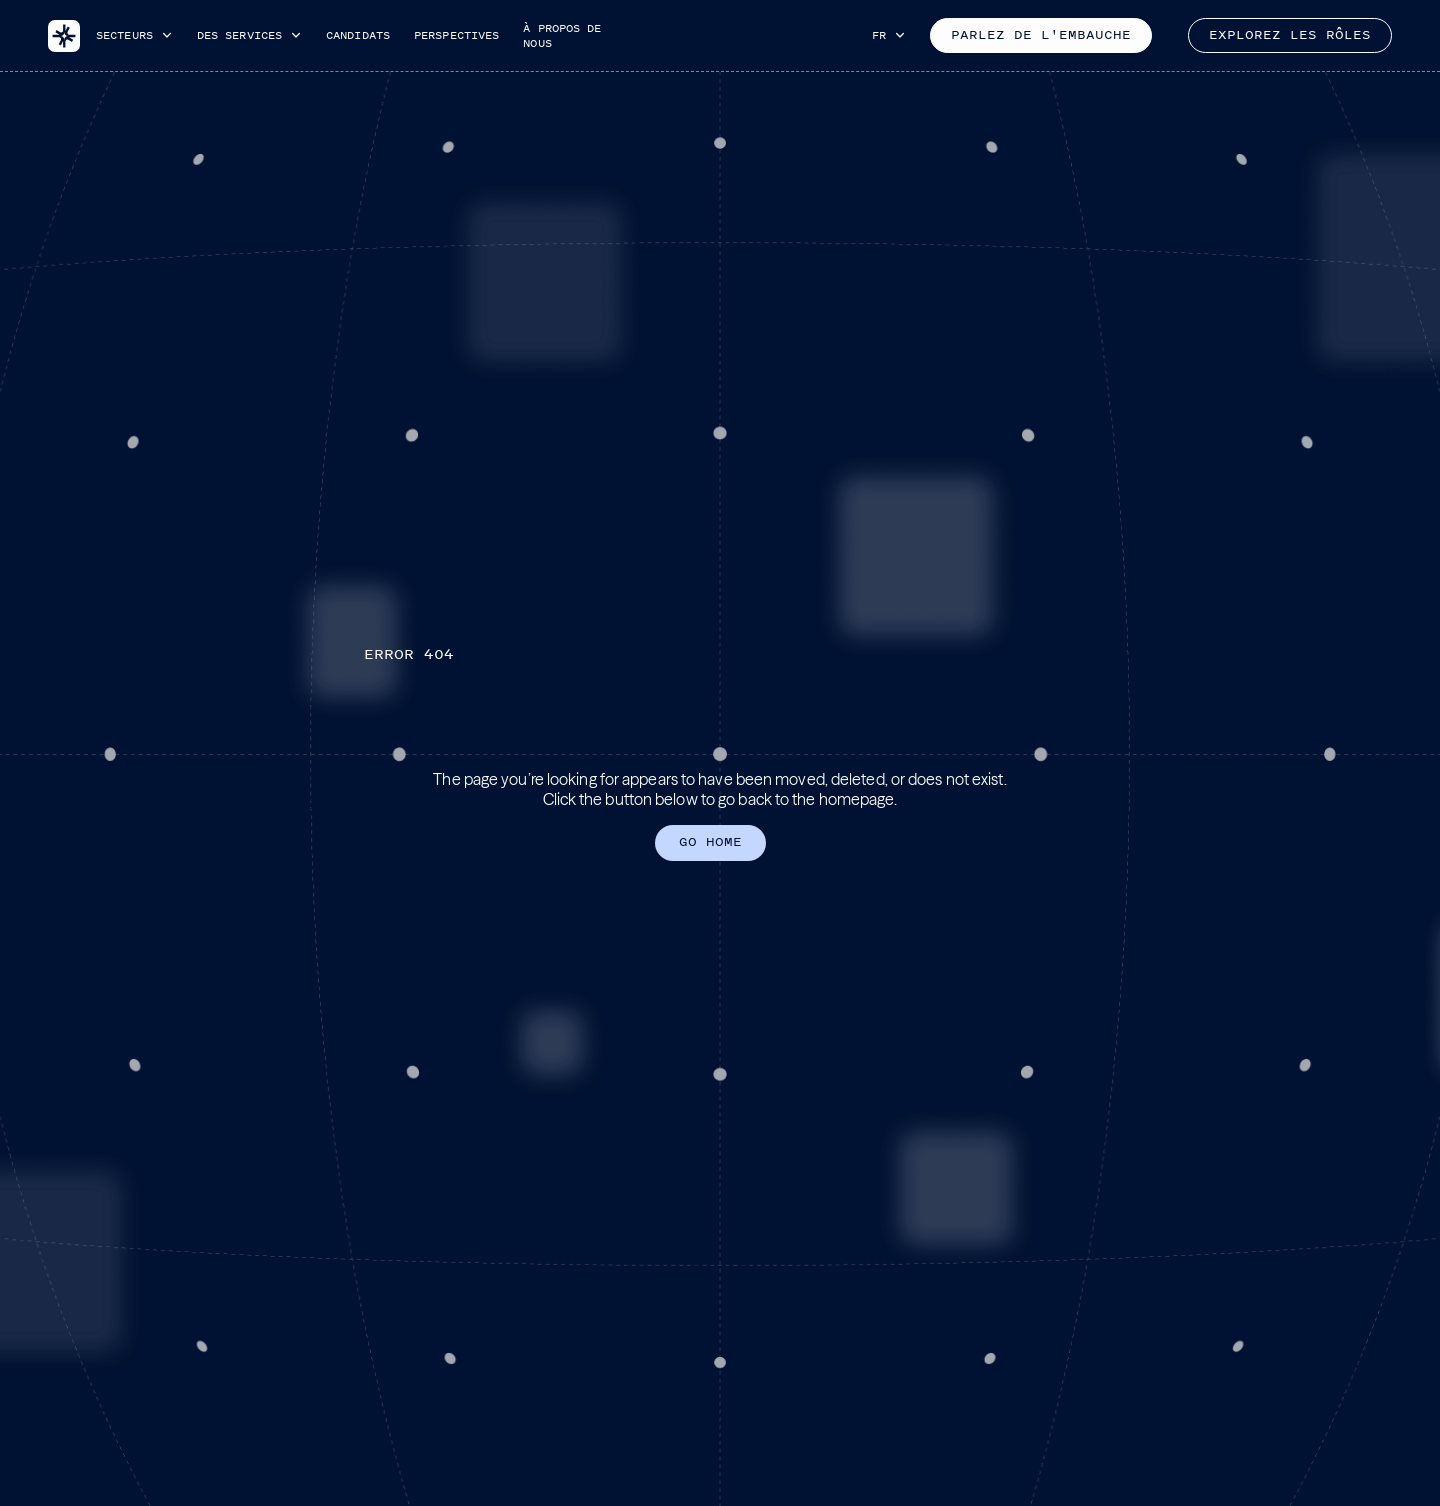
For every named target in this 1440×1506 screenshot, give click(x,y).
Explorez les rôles (1290, 35)
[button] (134, 35)
